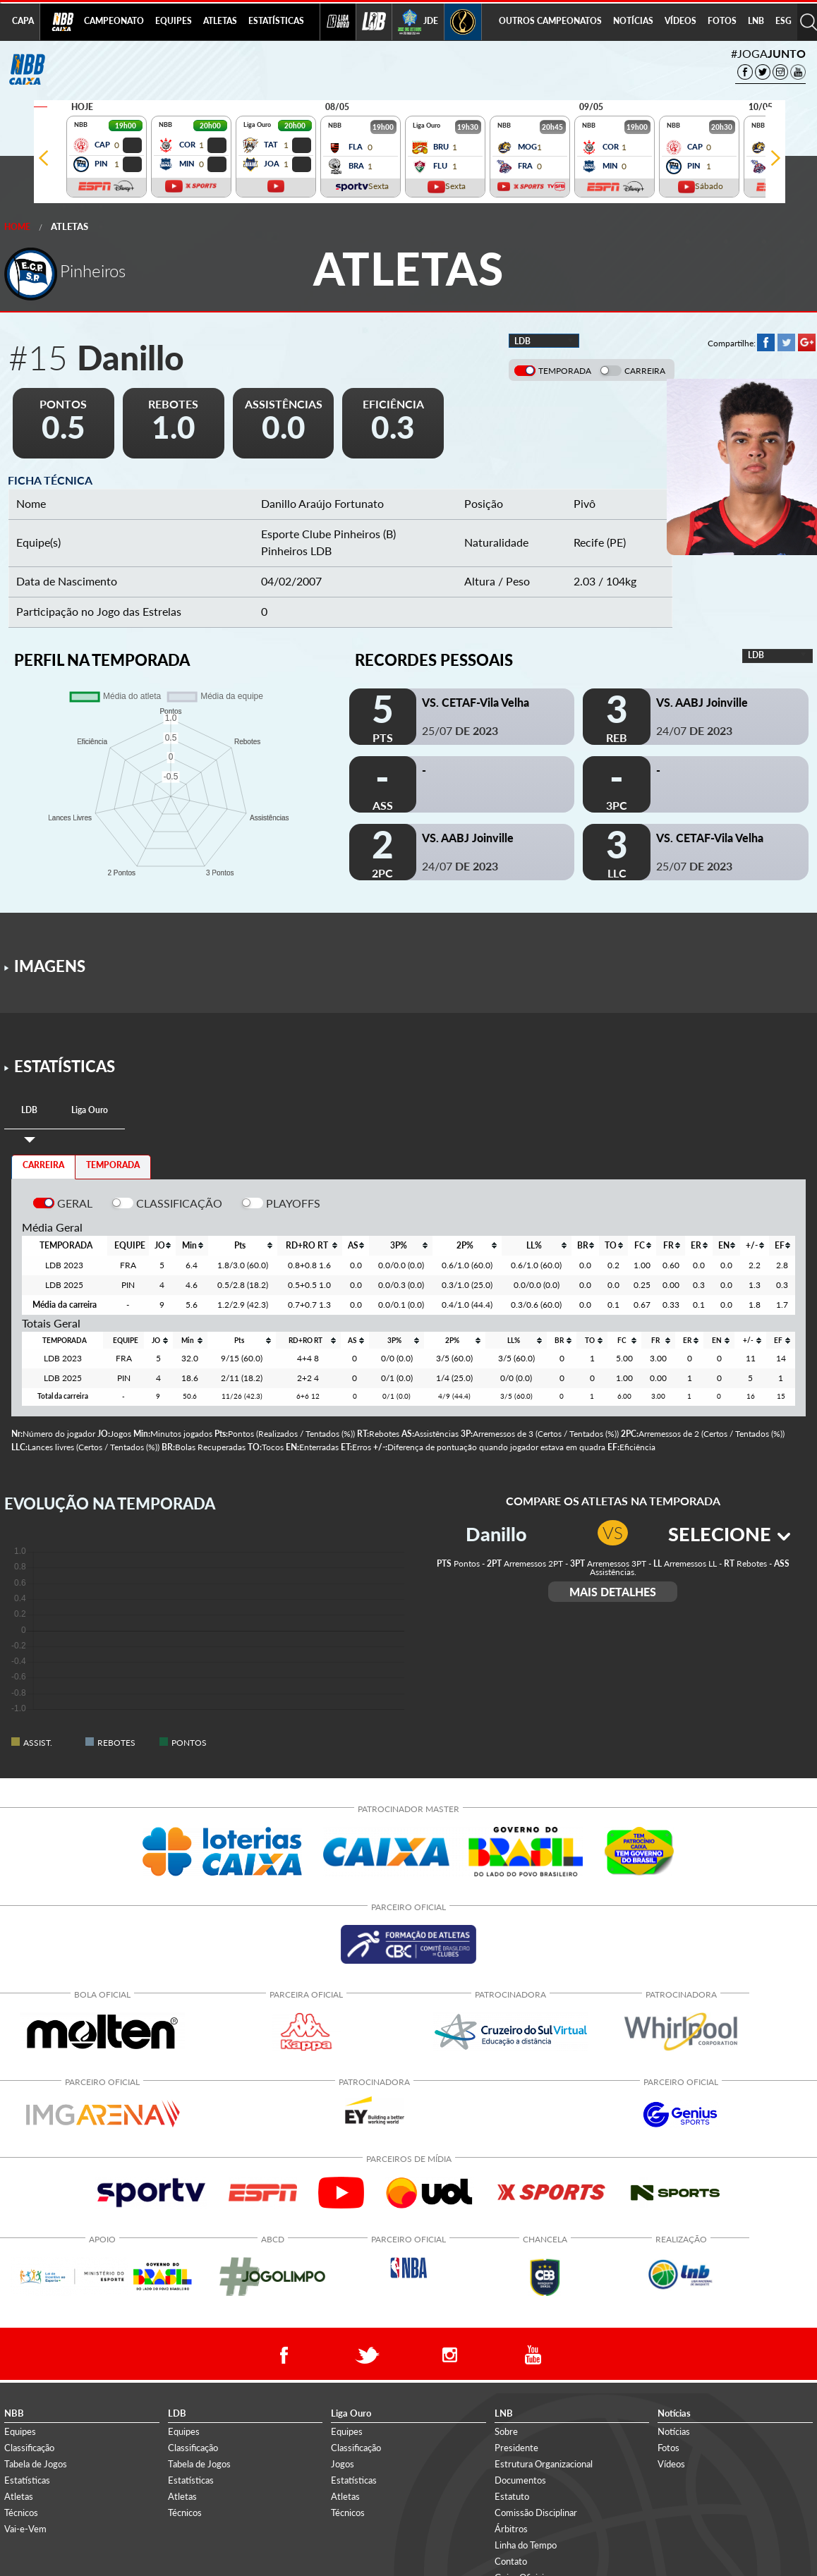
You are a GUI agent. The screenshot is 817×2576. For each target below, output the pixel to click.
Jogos (342, 2463)
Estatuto (512, 2496)
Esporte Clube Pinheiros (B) (328, 533)
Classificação (29, 2447)
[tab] (29, 1110)
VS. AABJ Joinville (702, 702)
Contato (511, 2561)
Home (17, 226)
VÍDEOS (680, 21)
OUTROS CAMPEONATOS (550, 21)
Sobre (506, 2430)
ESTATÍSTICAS (276, 21)
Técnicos (21, 2512)
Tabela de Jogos (35, 2463)
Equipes (20, 2430)
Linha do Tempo (526, 2545)
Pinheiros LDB (296, 550)
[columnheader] (162, 1246)
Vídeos (671, 2463)
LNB (756, 21)
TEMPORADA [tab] (113, 1165)
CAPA (23, 21)
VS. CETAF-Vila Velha (475, 702)
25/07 (460, 730)
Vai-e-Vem (25, 2528)
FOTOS (722, 21)
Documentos (520, 2480)
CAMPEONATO (114, 21)
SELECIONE (729, 1533)
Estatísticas (27, 2480)
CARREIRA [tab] (43, 1165)
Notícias (674, 2430)
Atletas (69, 226)
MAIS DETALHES (612, 1591)
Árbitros (511, 2528)
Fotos (668, 2447)
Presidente (516, 2447)
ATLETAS (220, 21)
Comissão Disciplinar (536, 2512)
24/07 (694, 730)
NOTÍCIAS (633, 21)
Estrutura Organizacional (544, 2463)
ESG (783, 21)
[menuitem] (114, 22)
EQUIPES (173, 21)
